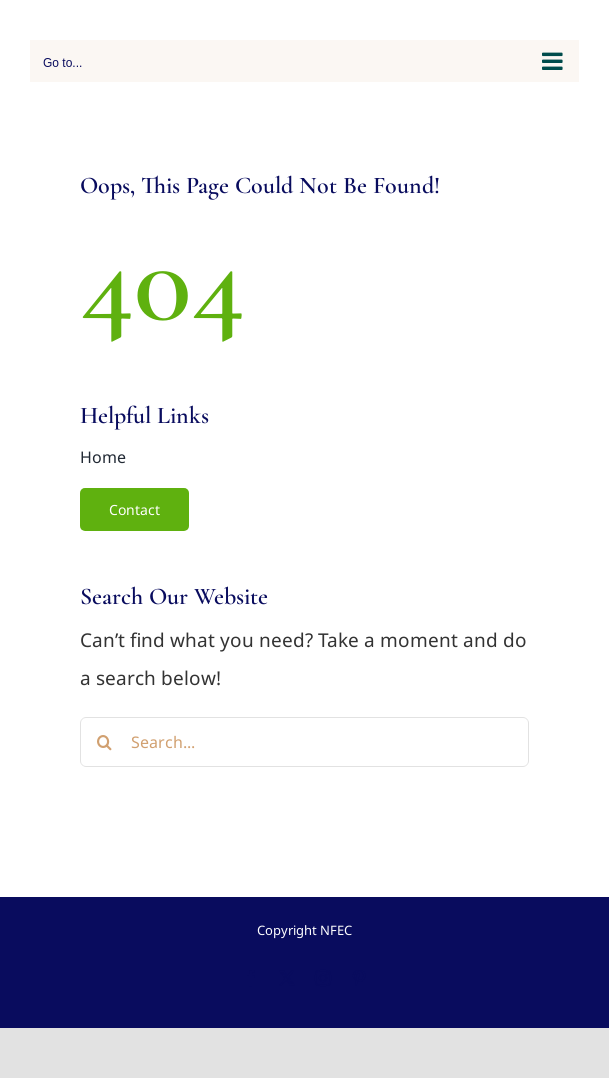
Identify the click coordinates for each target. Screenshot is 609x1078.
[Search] (105, 742)
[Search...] (304, 742)
